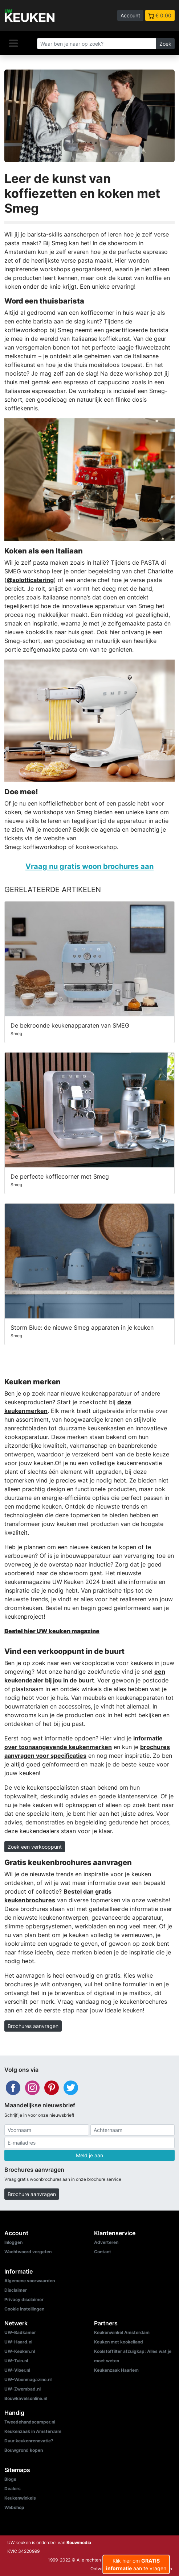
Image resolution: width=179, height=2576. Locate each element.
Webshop (14, 2507)
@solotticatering (30, 580)
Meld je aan (89, 2155)
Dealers (12, 2488)
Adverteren (106, 2242)
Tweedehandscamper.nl (29, 2422)
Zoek (165, 44)
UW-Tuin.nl (16, 2360)
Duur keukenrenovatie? (28, 2440)
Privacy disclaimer (24, 2299)
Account (130, 15)
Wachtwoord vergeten (28, 2251)
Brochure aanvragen (32, 2194)
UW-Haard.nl (18, 2342)
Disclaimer (15, 2290)
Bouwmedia (78, 2542)
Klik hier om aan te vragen (136, 2564)
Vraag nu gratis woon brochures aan (89, 866)
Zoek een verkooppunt (35, 1847)
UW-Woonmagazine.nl (28, 2379)
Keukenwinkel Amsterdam (122, 2332)
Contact (102, 2251)
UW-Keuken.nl (19, 2351)
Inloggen (13, 2242)
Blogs (10, 2479)
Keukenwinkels (20, 2498)
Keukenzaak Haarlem (116, 2370)
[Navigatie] (13, 43)
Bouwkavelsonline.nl (25, 2398)
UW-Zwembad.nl (22, 2389)
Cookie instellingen (24, 2309)
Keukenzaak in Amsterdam (32, 2431)
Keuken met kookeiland (118, 2342)
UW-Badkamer (20, 2332)
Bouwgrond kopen (23, 2450)
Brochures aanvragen (33, 2026)
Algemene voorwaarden (29, 2280)
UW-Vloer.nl (17, 2370)
